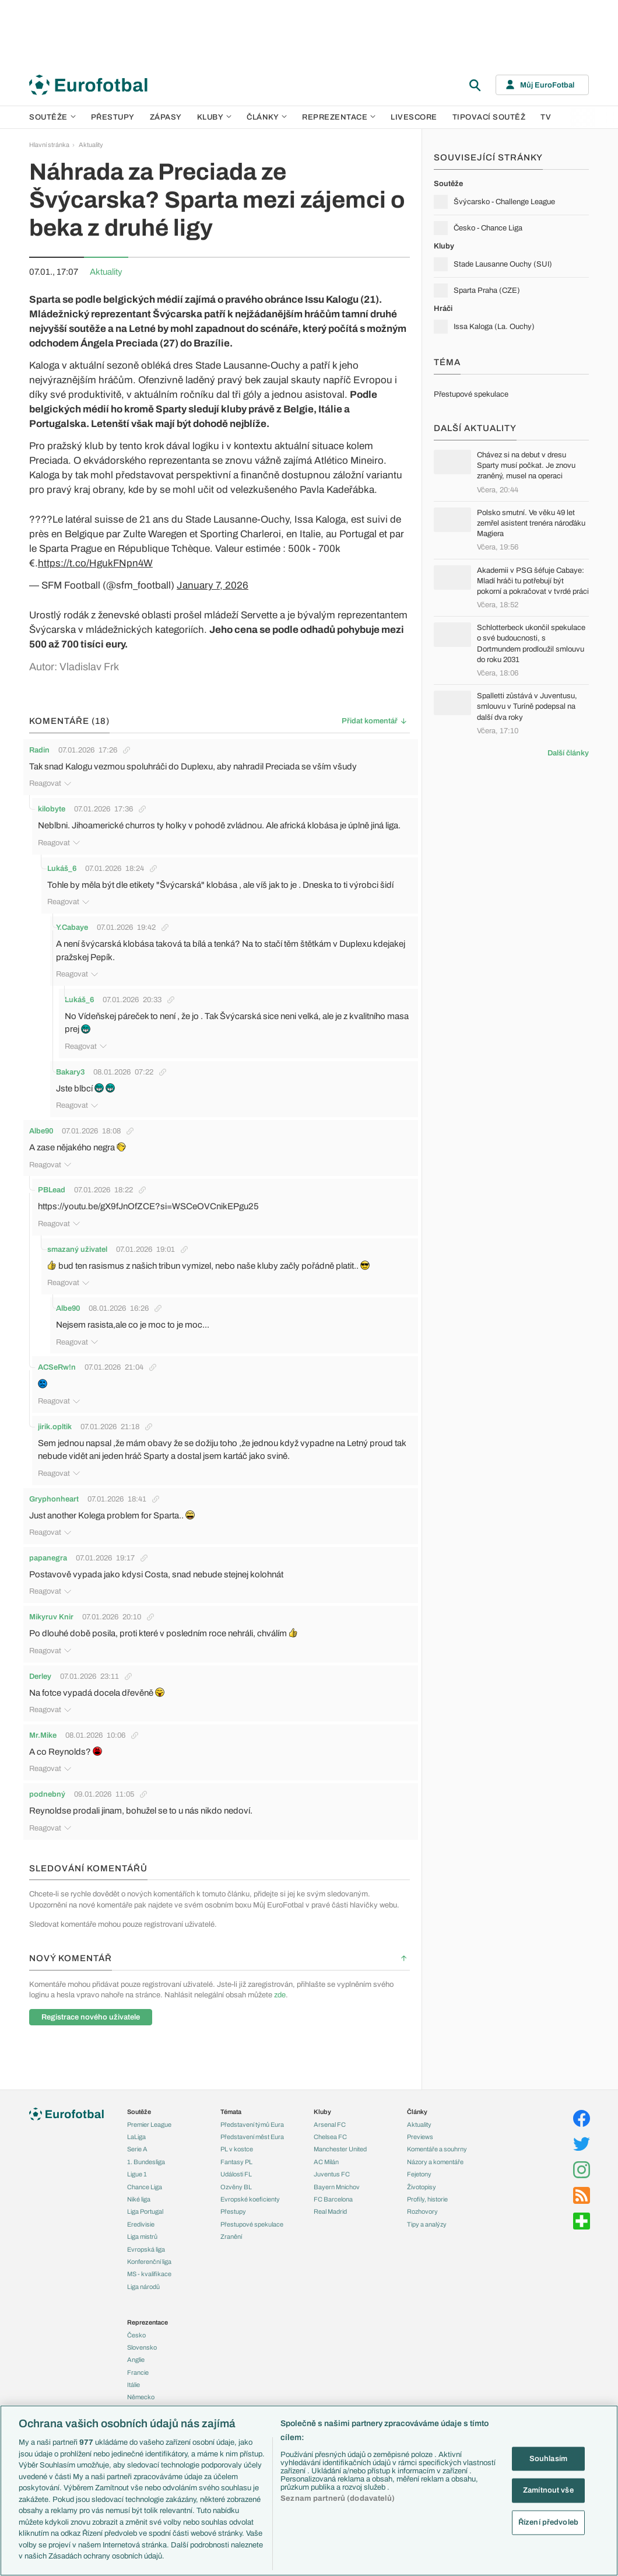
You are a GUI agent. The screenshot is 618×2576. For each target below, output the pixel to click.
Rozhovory (422, 2203)
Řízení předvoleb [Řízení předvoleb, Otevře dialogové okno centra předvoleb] (548, 2522)
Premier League (149, 2116)
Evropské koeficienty (250, 2191)
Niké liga (138, 2191)
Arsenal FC (330, 2116)
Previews (420, 2128)
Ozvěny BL (236, 2178)
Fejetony (419, 2165)
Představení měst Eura (252, 2128)
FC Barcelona (333, 2191)
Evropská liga (146, 2241)
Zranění (231, 2228)
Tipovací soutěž (489, 117)
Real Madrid (330, 2203)
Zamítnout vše (548, 2490)
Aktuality (91, 144)
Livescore (414, 117)
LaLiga (136, 2128)
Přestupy (113, 117)
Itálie (133, 2376)
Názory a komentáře (435, 2153)
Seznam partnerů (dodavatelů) (337, 2498)
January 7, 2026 (212, 585)
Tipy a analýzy (427, 2216)
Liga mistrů (142, 2228)
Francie (138, 2364)
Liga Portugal (145, 2203)
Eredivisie (140, 2216)
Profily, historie (427, 2191)
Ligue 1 (137, 2165)
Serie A (137, 2141)
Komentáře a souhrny (437, 2141)
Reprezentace (338, 117)
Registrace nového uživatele (90, 1958)
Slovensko (142, 2339)
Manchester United (340, 2141)
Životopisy (421, 2178)
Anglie (136, 2352)
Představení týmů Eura (252, 2116)
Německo (140, 2389)
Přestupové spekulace (251, 2216)
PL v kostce (236, 2141)
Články (417, 2104)
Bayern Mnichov (337, 2178)
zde (280, 1935)
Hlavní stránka (49, 144)
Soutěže (52, 117)
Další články (568, 753)
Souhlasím (548, 2458)
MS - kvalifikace (149, 2266)
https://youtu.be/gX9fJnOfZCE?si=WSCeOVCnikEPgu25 (151, 1183)
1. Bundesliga (146, 2153)
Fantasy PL (236, 2153)
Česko (136, 2326)
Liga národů (143, 2278)
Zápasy (166, 117)
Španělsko (142, 2401)
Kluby (214, 117)
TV (545, 117)
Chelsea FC (330, 2128)
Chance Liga (144, 2178)
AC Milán (326, 2153)
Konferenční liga (149, 2253)
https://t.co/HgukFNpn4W (95, 563)
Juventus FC (332, 2165)
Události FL (236, 2165)
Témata (230, 2104)
